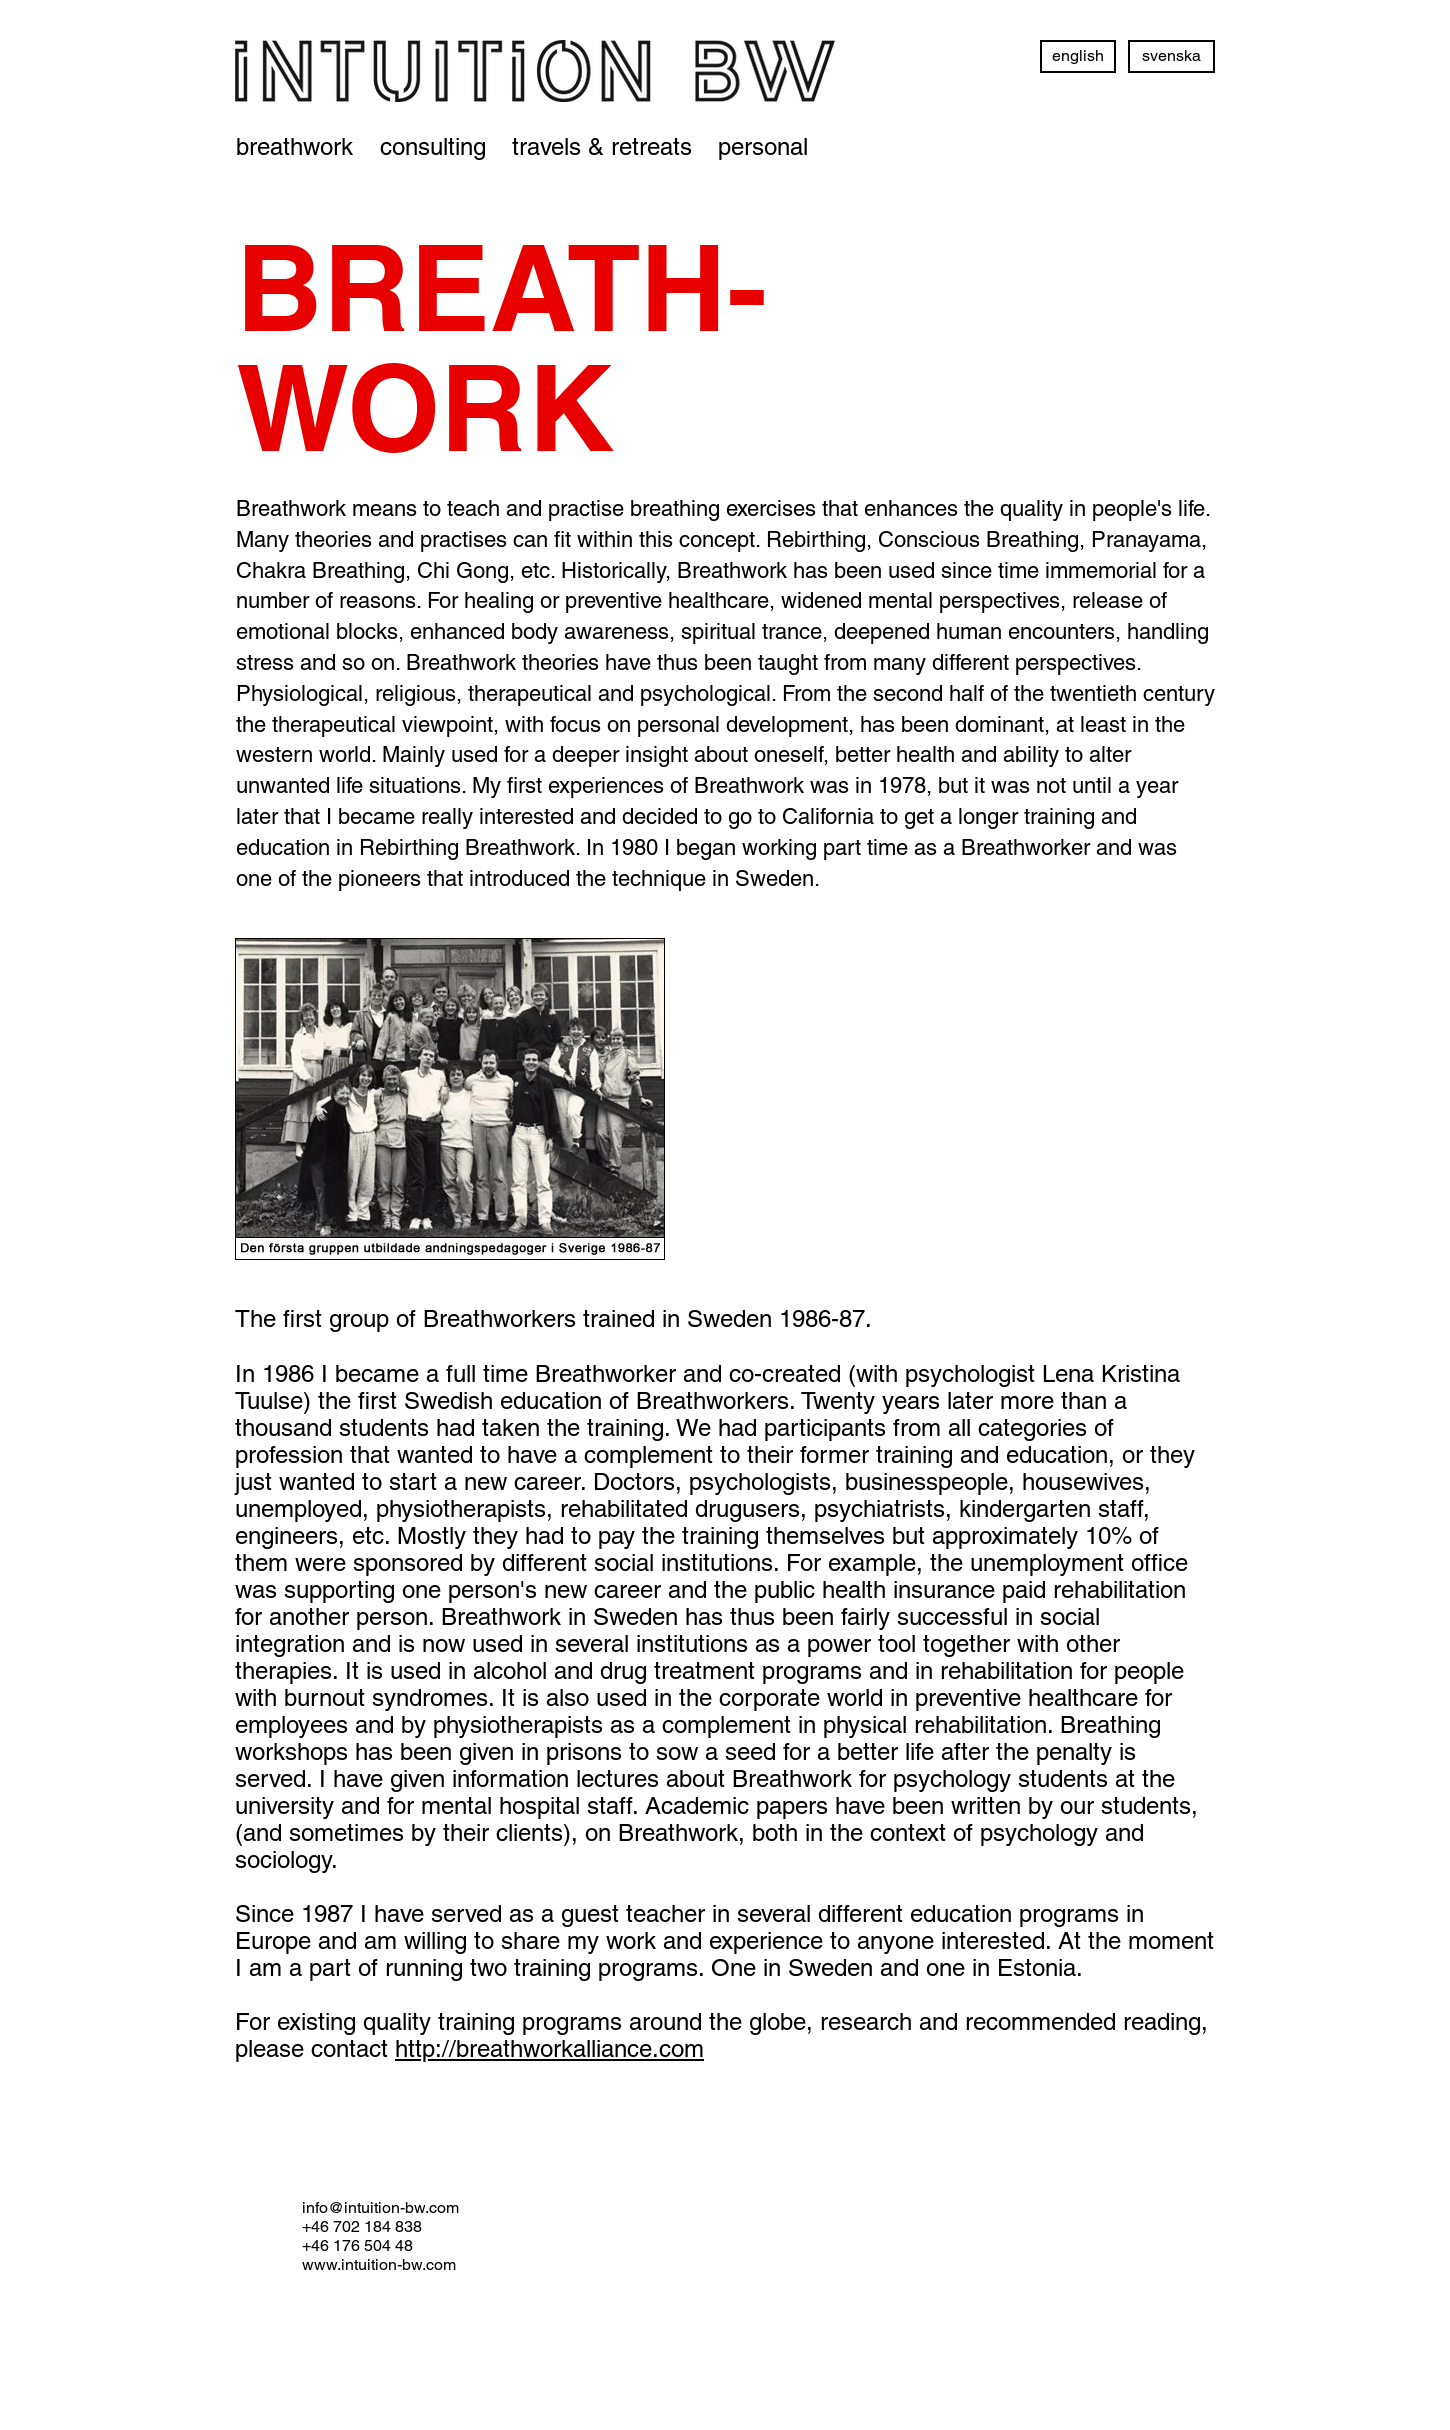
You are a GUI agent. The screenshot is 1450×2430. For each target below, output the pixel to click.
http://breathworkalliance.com (549, 2048)
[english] (1078, 56)
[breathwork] (294, 146)
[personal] (763, 146)
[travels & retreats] (602, 146)
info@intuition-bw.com (380, 2207)
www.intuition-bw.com (379, 2264)
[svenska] (1171, 56)
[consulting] (433, 146)
